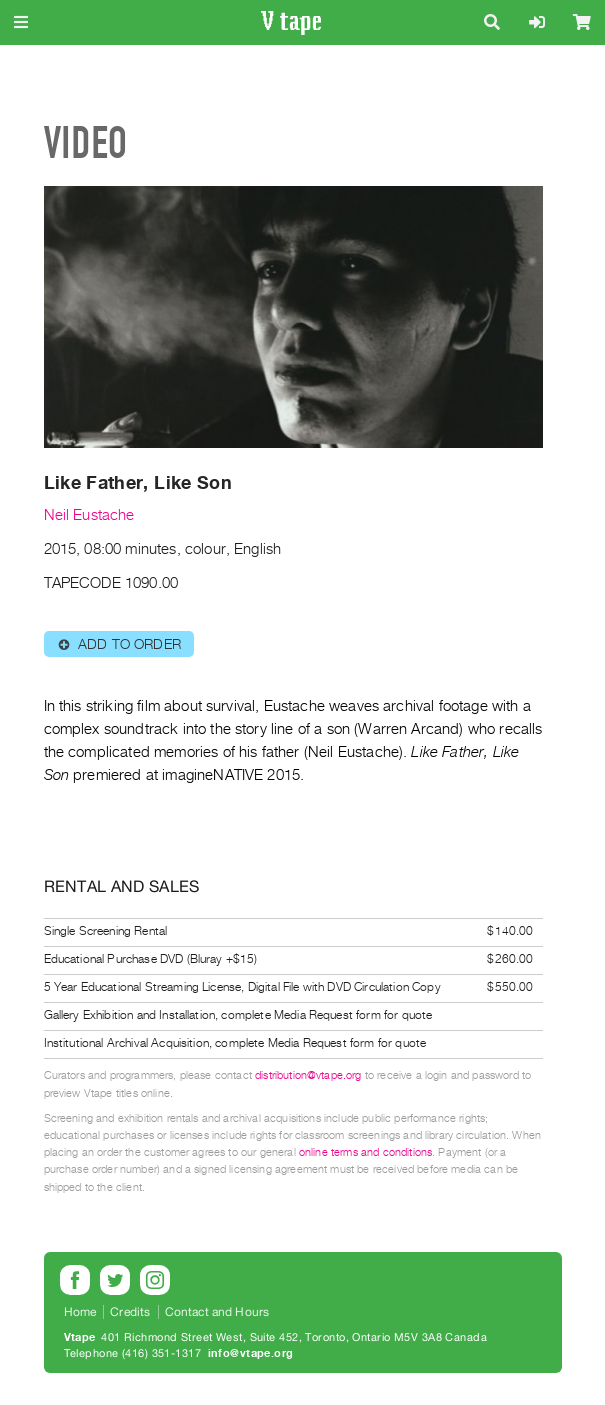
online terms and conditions (365, 1152)
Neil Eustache (89, 515)
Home (80, 1312)
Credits (130, 1312)
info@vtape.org (251, 1353)
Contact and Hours (217, 1312)
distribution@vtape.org (308, 1075)
